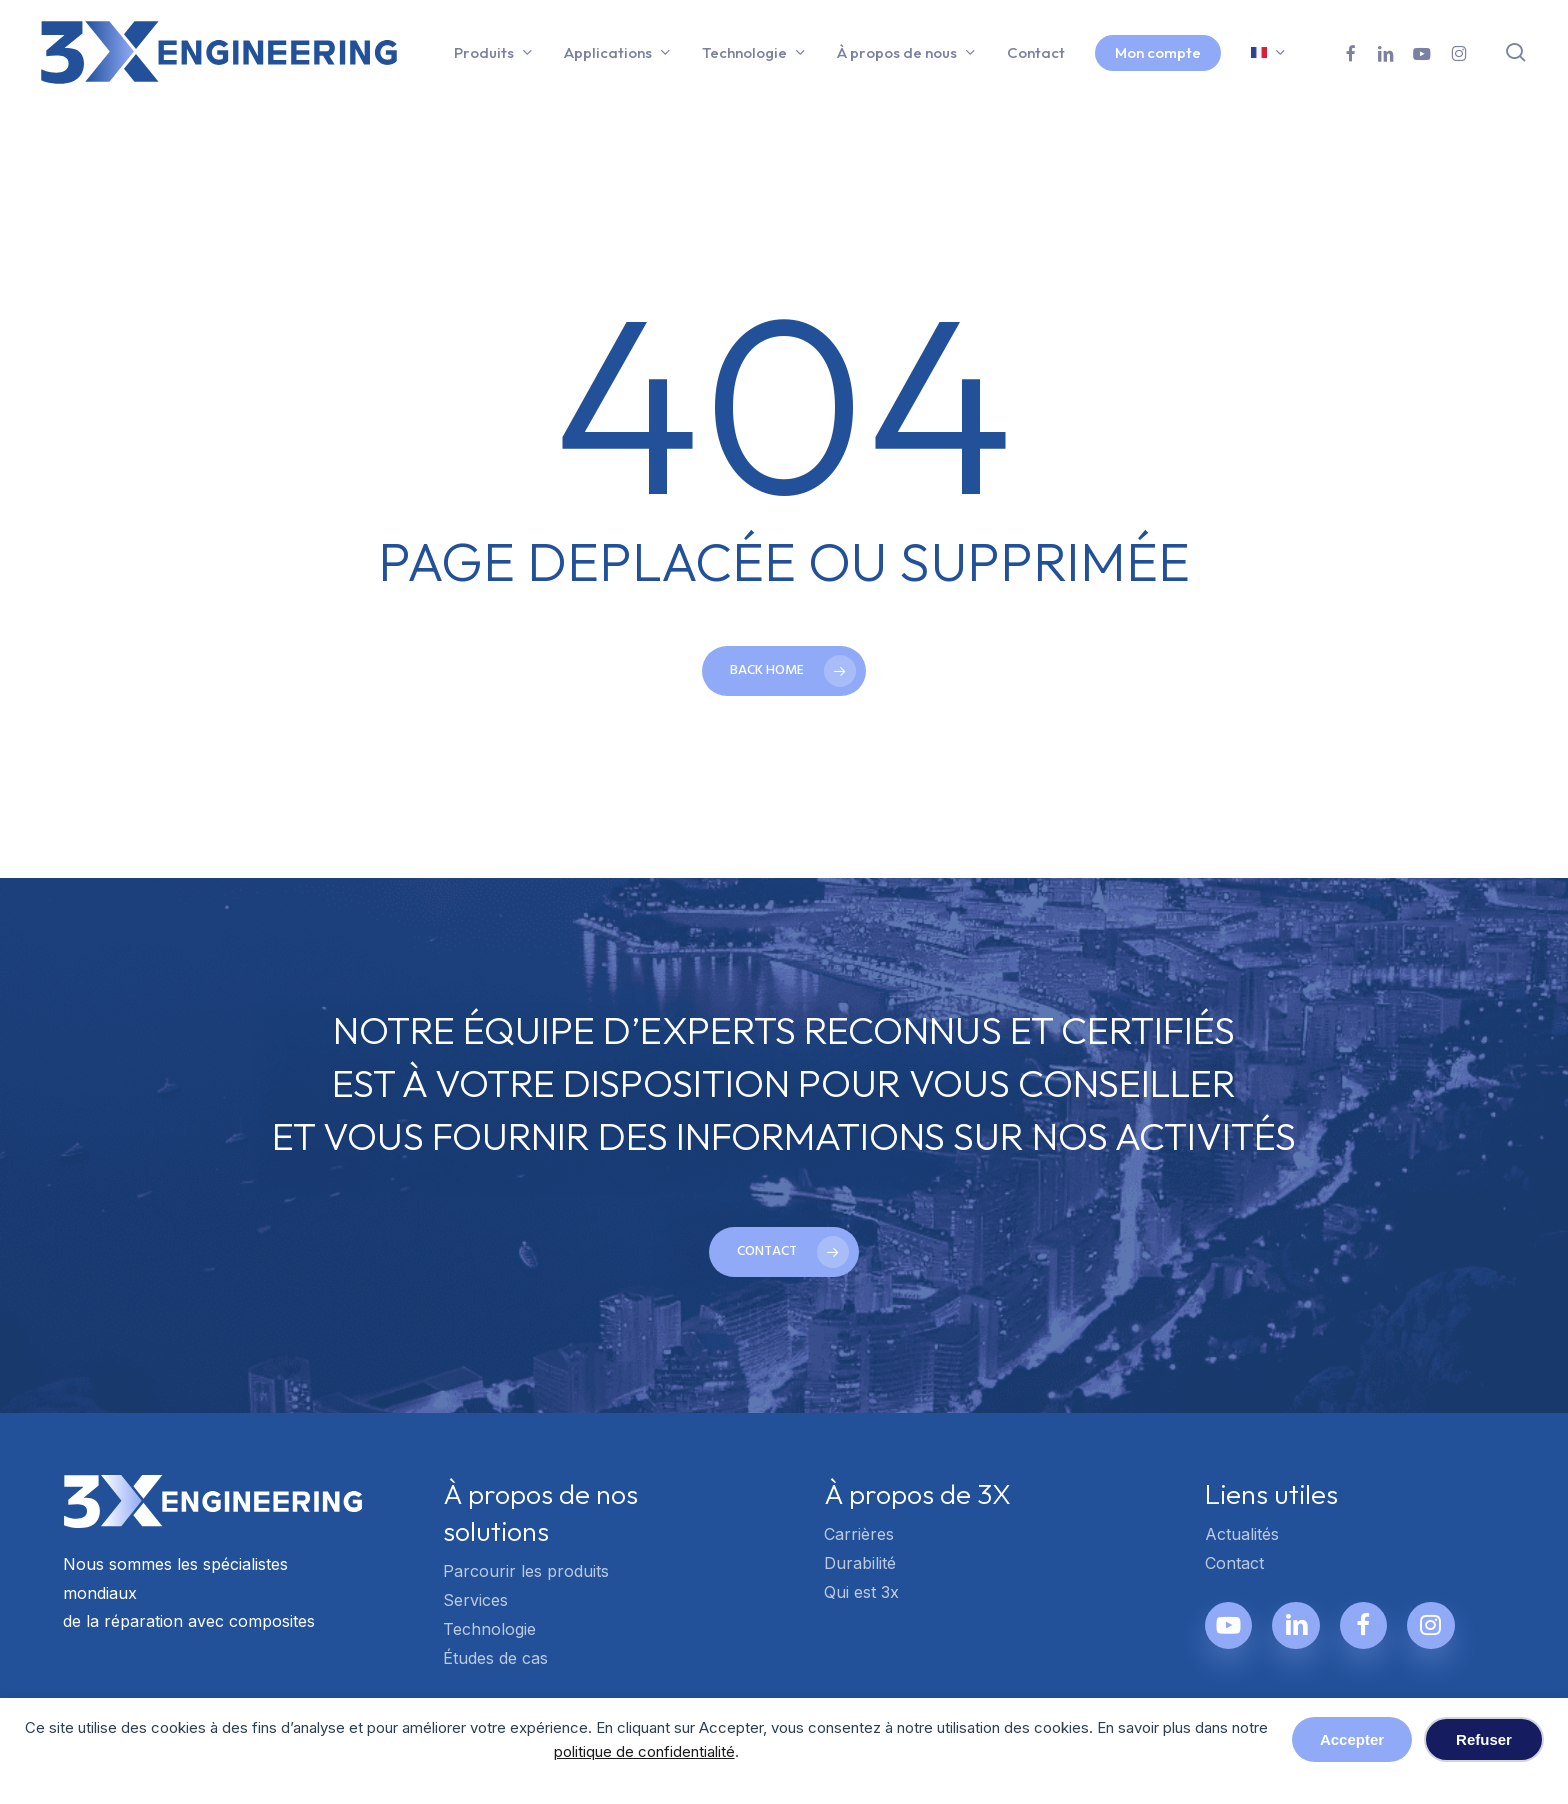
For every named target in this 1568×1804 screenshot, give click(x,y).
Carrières (859, 1534)
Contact (1234, 1563)
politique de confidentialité (644, 1751)
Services (475, 1600)
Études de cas (495, 1658)
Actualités (1242, 1534)
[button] (784, 1252)
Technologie (489, 1629)
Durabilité (860, 1563)
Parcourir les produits (526, 1571)
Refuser (1484, 1739)
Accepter (1352, 1739)
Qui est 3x (861, 1592)
